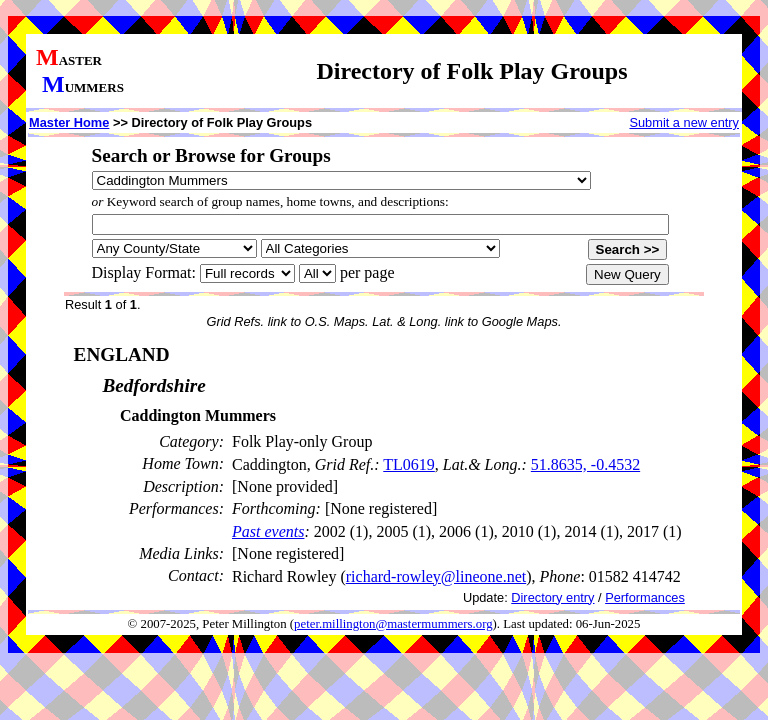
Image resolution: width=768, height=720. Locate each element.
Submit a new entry (684, 122)
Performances (645, 597)
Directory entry (552, 597)
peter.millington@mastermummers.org (393, 624)
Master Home (69, 122)
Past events (268, 531)
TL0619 (409, 464)
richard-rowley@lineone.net (436, 576)
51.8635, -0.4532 (585, 464)
